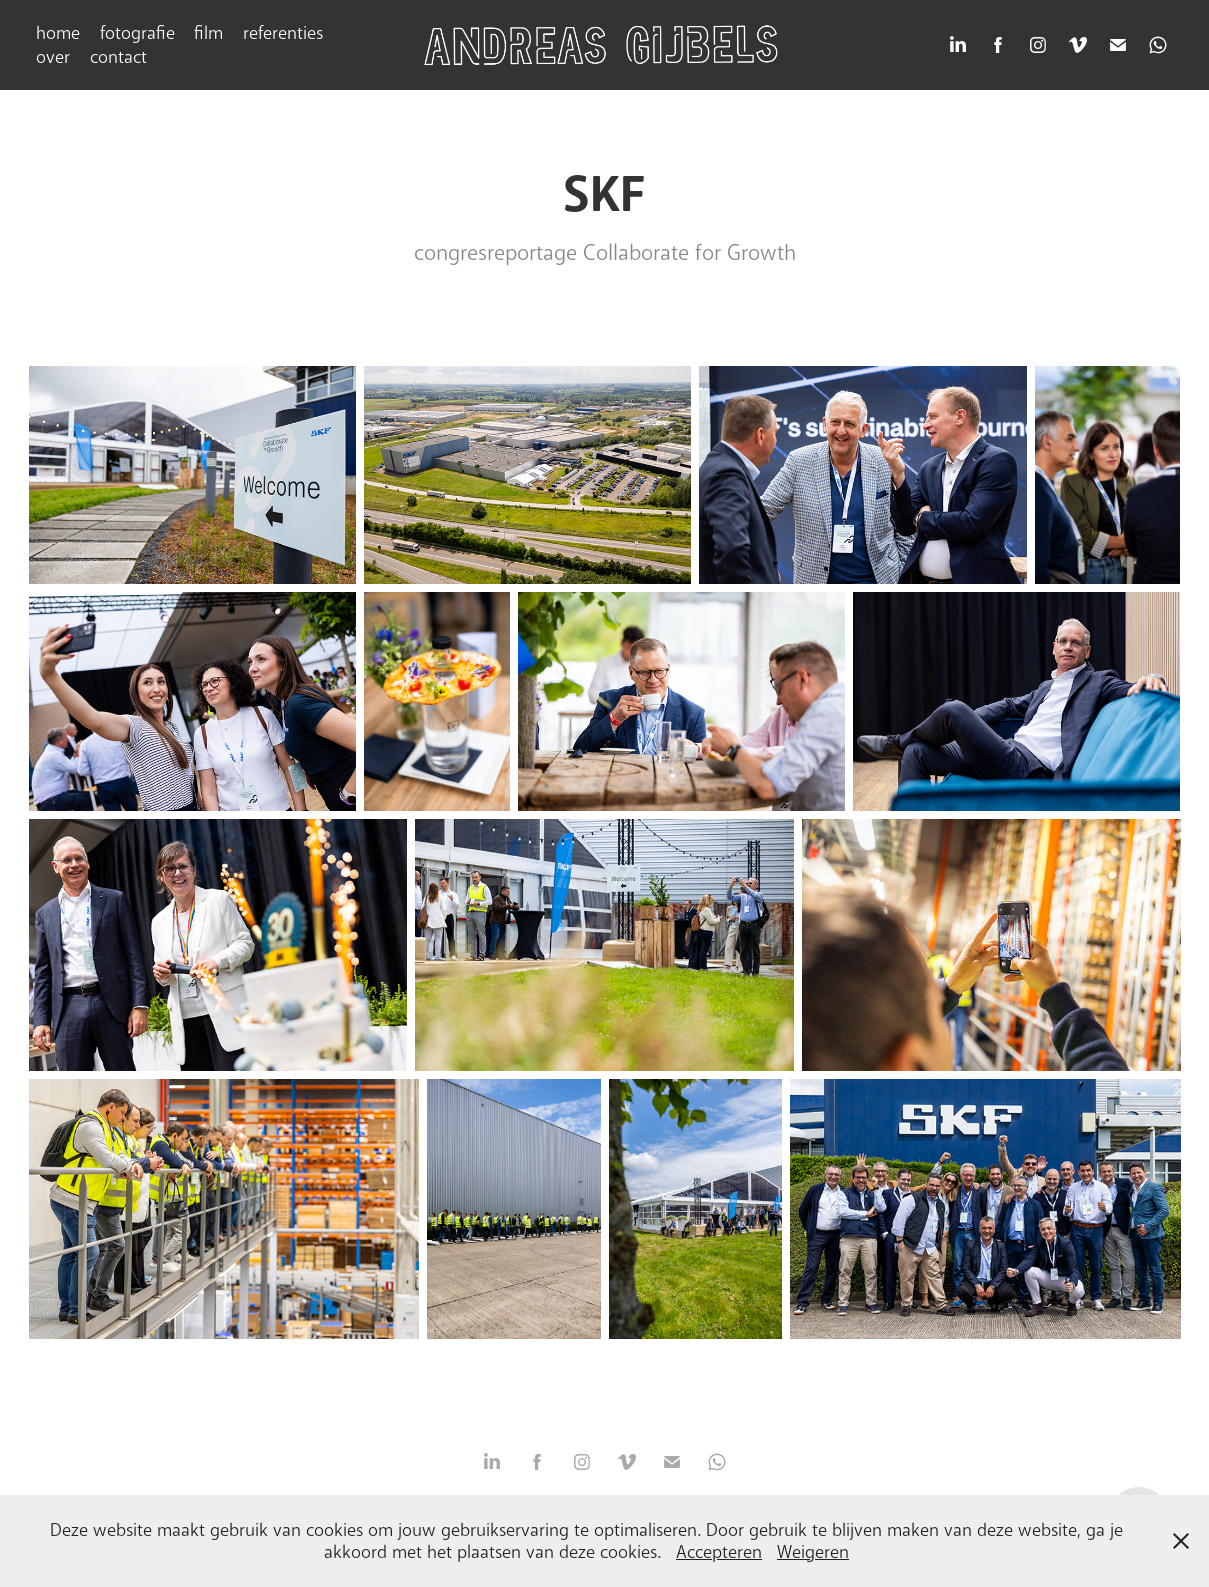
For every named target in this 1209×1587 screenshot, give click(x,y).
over (53, 57)
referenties (283, 33)
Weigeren (813, 1552)
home (58, 33)
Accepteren (719, 1552)
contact (118, 57)
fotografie (137, 33)
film (208, 33)
